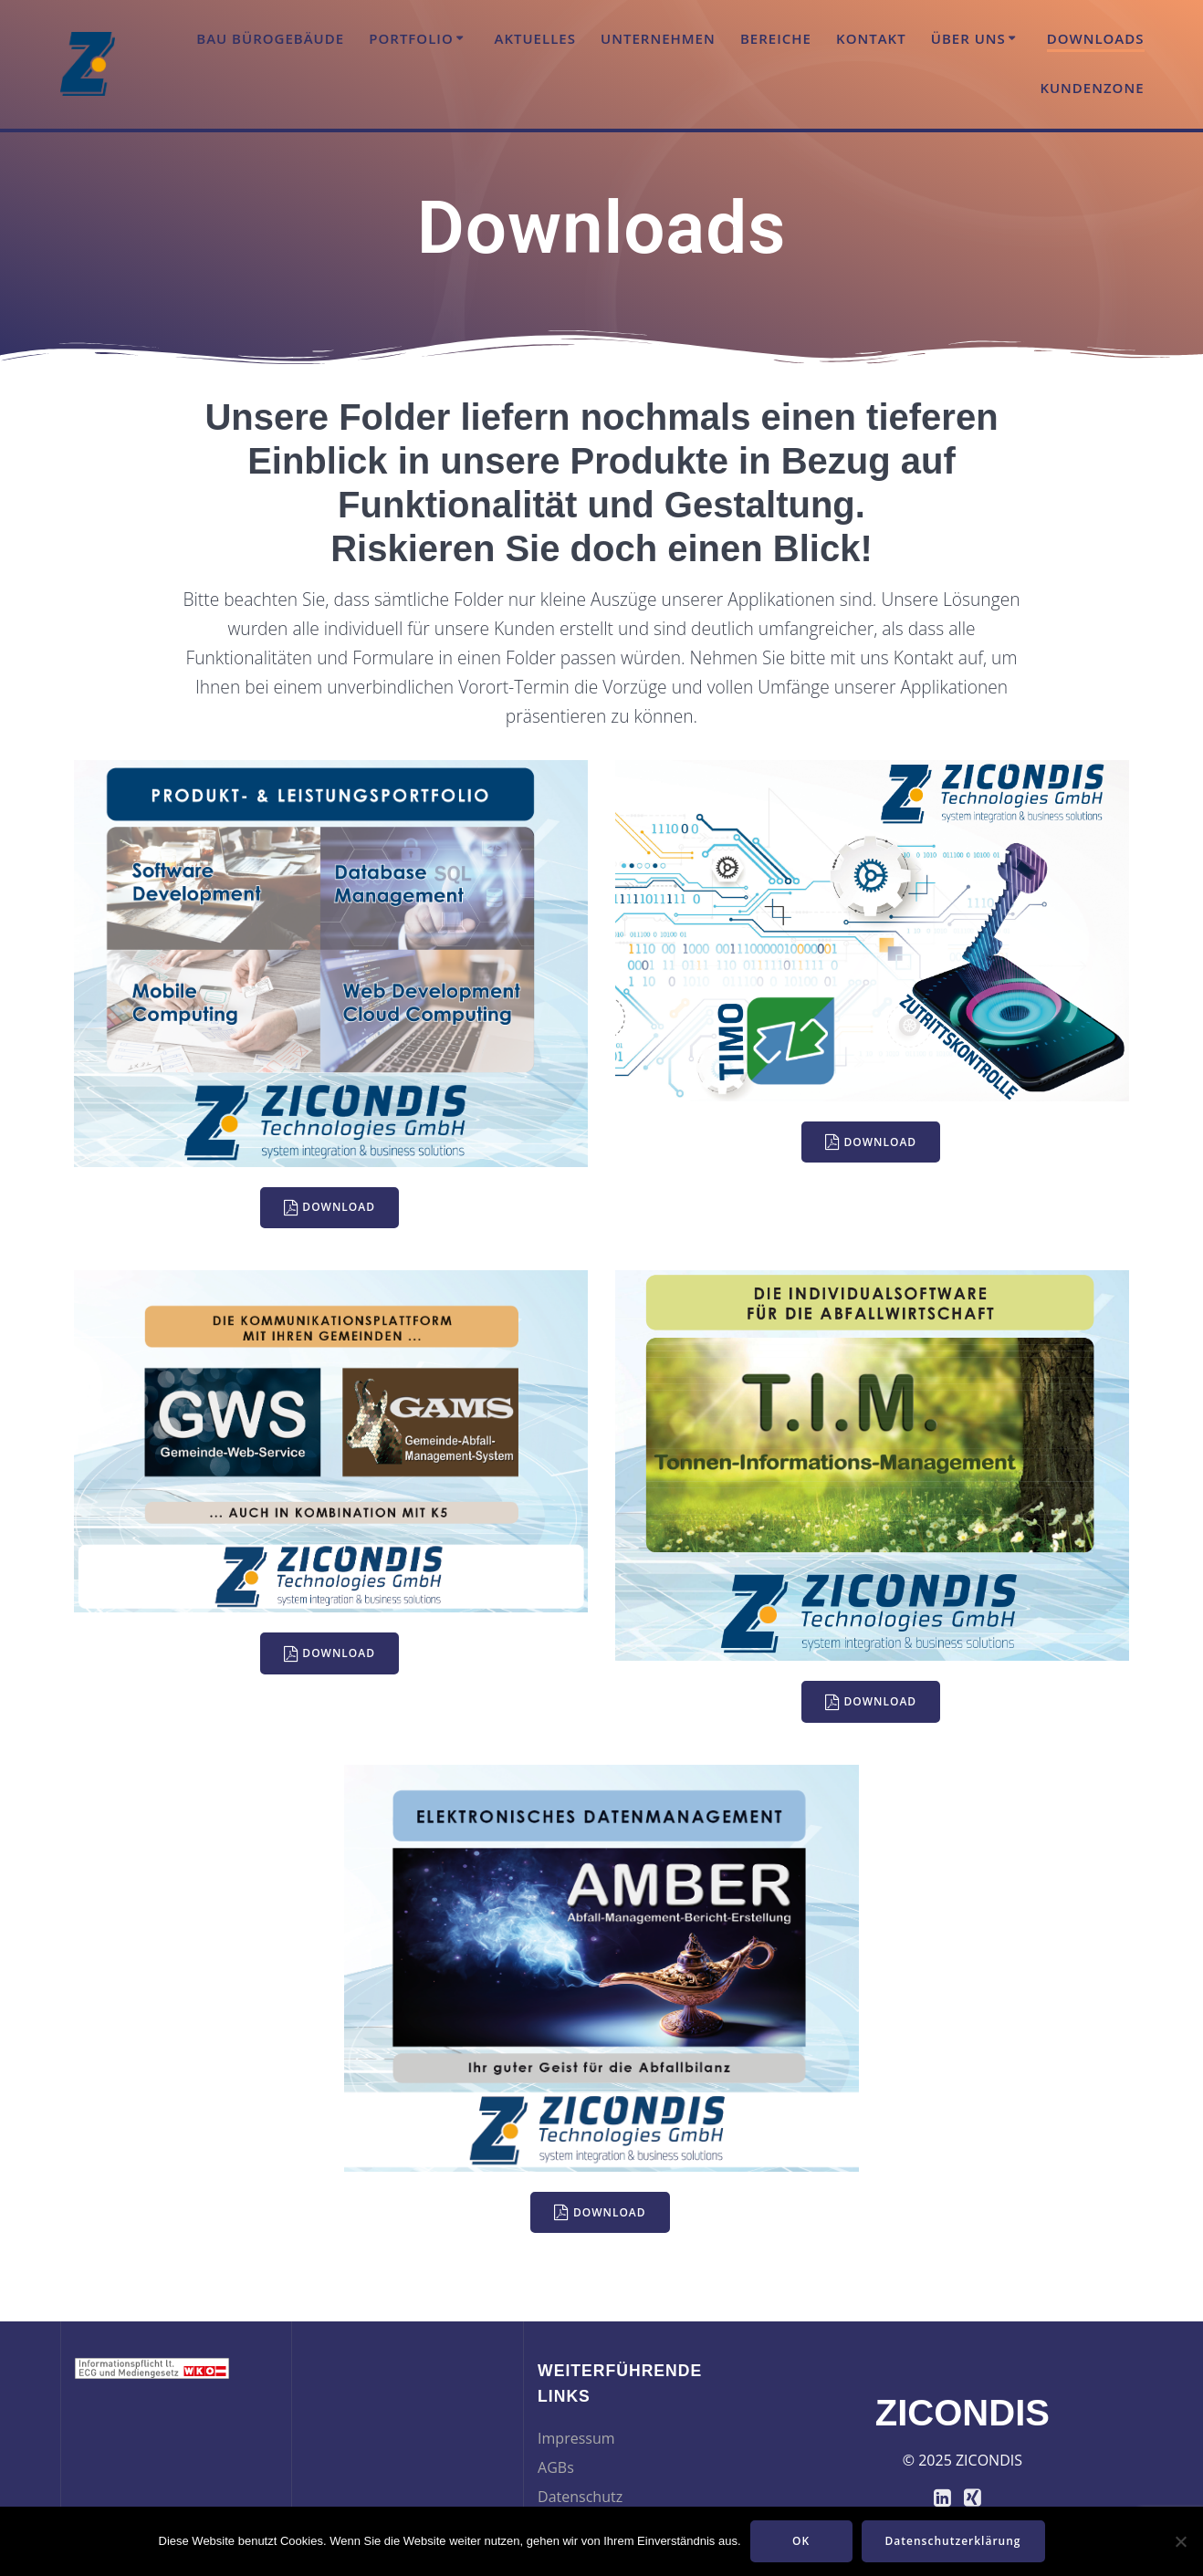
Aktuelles (535, 38)
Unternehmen (658, 38)
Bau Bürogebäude (270, 38)
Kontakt (871, 38)
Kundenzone (1092, 87)
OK (801, 2541)
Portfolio (411, 38)
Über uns (968, 38)
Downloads (1096, 38)
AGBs (556, 2467)
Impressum (576, 2438)
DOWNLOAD (329, 1207)
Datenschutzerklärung (953, 2541)
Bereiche (775, 38)
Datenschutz (580, 2497)
